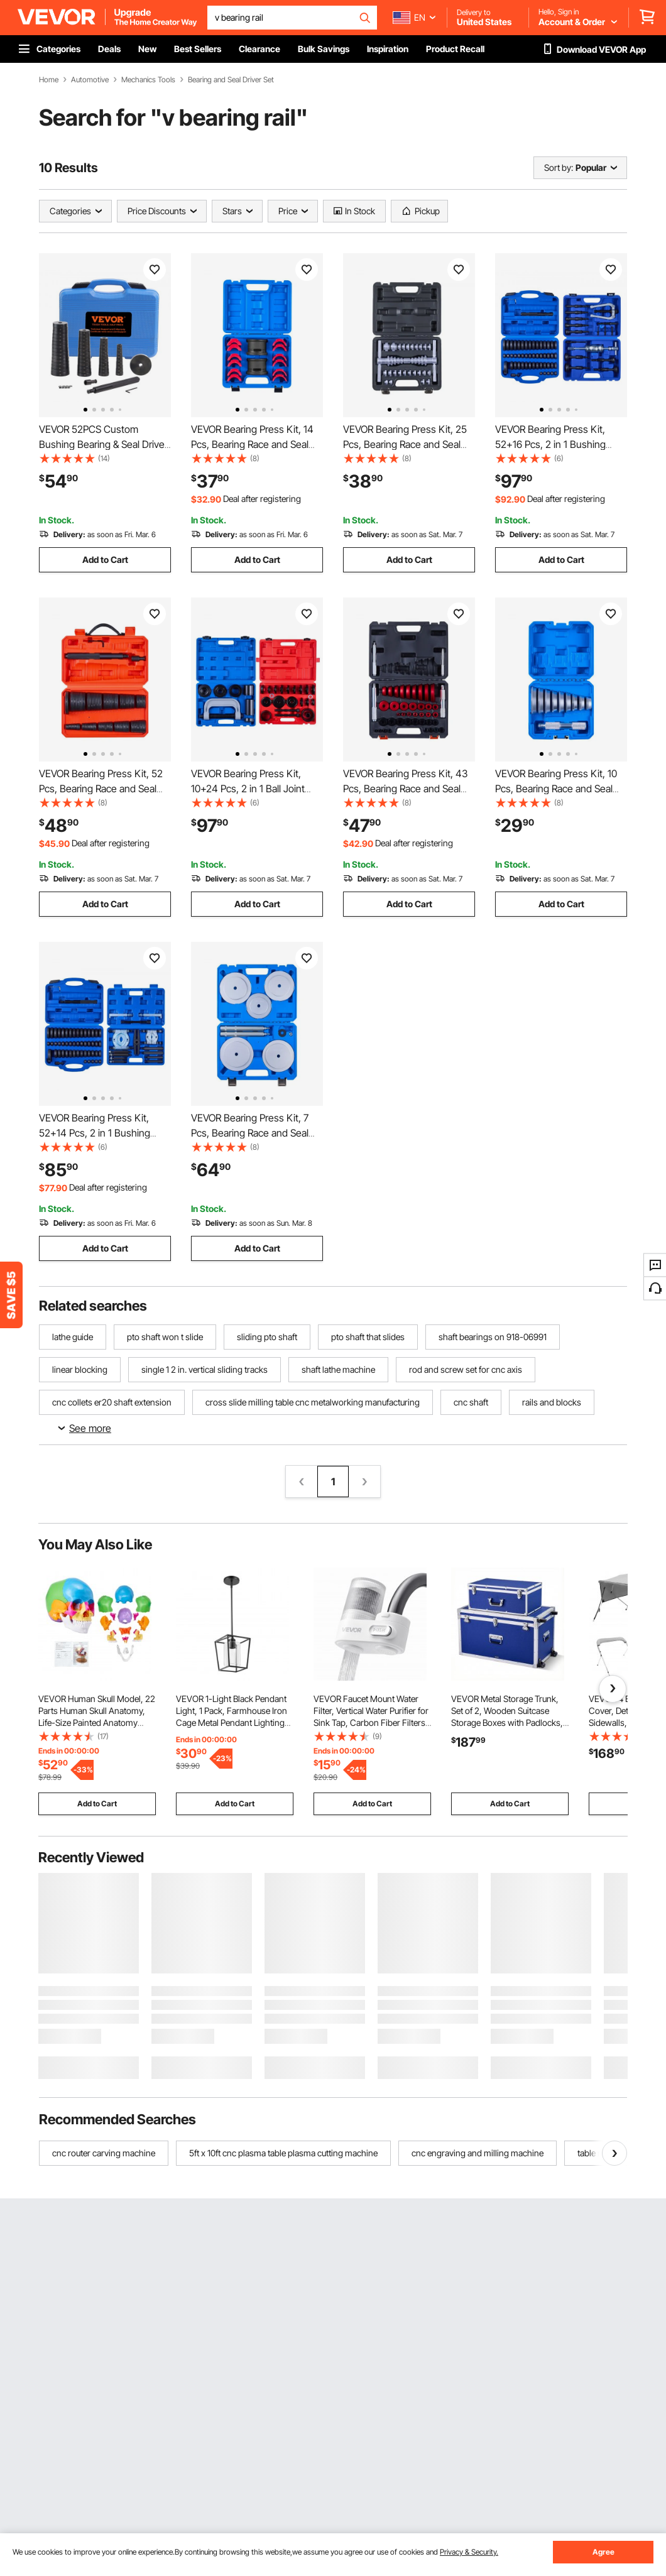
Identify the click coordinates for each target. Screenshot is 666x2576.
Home (48, 79)
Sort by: (558, 167)
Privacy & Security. (469, 2552)
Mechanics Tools (148, 79)
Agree (603, 2552)
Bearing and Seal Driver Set (231, 79)
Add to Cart (105, 559)
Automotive (90, 79)
